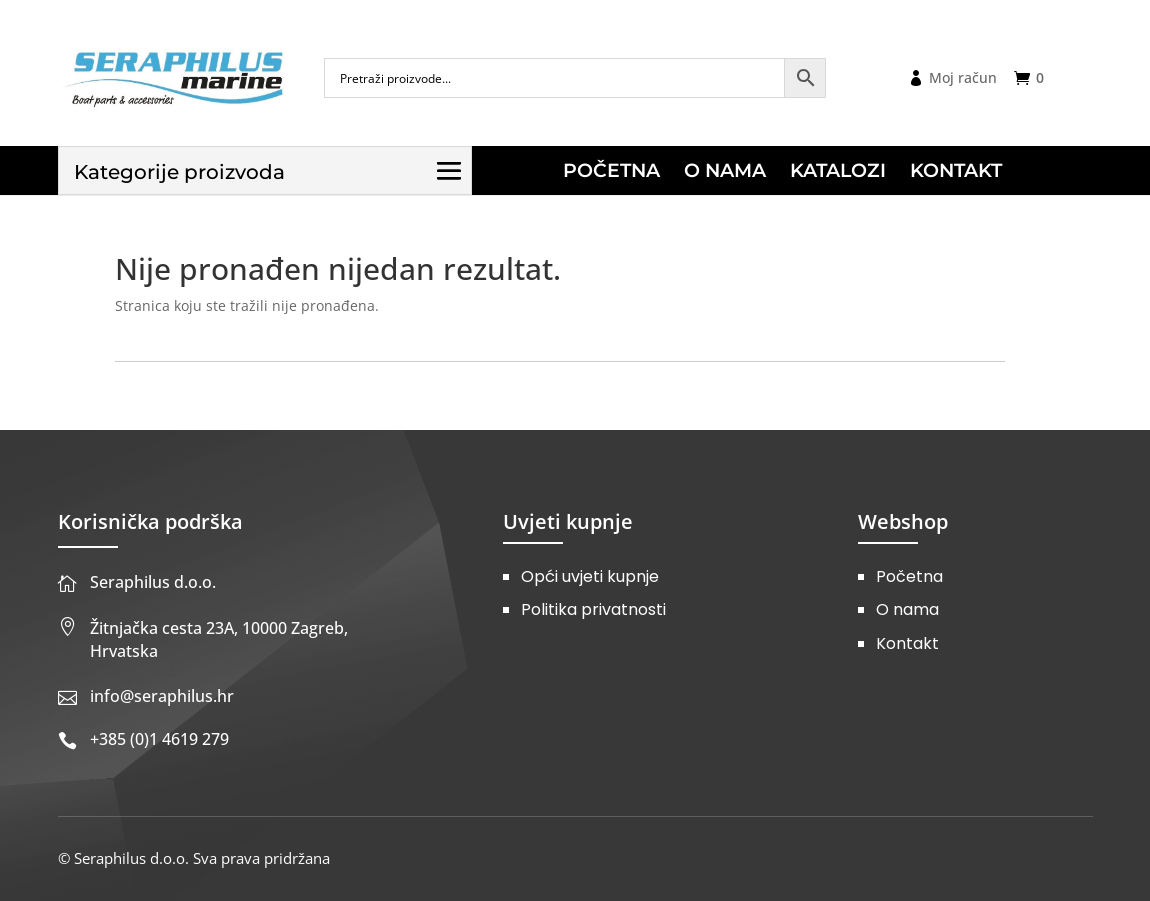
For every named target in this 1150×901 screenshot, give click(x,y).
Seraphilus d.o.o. (153, 582)
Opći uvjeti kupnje (590, 576)
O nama (907, 609)
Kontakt (907, 643)
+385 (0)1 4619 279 (159, 739)
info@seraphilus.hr (162, 696)
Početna (909, 576)
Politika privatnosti (593, 609)
